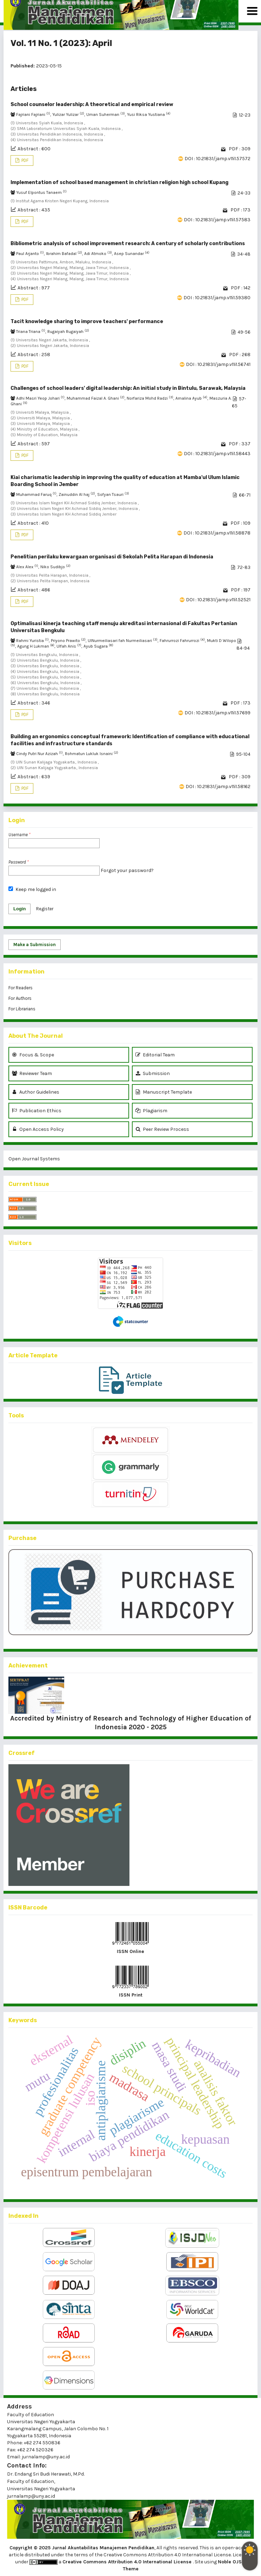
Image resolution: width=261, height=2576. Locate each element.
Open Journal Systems (34, 1159)
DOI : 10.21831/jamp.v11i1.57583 (217, 220)
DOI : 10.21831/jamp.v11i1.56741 (218, 364)
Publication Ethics (36, 1110)
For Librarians (21, 1008)
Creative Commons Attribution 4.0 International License (127, 2562)
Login (19, 908)
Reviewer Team (32, 1073)
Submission (152, 1073)
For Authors (20, 998)
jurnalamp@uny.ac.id (31, 2496)
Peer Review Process (162, 1129)
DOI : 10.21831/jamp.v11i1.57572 (217, 159)
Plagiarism (151, 1110)
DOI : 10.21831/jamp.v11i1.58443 (217, 454)
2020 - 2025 (147, 1727)
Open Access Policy (38, 1129)
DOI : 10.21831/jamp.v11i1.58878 (216, 533)
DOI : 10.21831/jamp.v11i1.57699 (217, 713)
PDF (24, 160)
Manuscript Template (163, 1092)
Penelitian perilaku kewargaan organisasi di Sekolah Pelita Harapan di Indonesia (112, 557)
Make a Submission (34, 944)
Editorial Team (155, 1054)
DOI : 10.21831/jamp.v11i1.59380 (216, 298)
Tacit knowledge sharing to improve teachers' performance (87, 322)
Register (44, 908)
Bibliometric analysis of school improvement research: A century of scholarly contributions (128, 244)
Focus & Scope (33, 1054)
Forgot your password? (127, 870)
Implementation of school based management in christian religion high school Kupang (119, 182)
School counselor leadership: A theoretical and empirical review (92, 104)
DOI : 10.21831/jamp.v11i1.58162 (218, 786)
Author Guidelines (35, 1092)
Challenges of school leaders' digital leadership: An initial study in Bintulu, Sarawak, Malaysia (128, 388)
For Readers (20, 987)
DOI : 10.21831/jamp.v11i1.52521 (218, 600)
